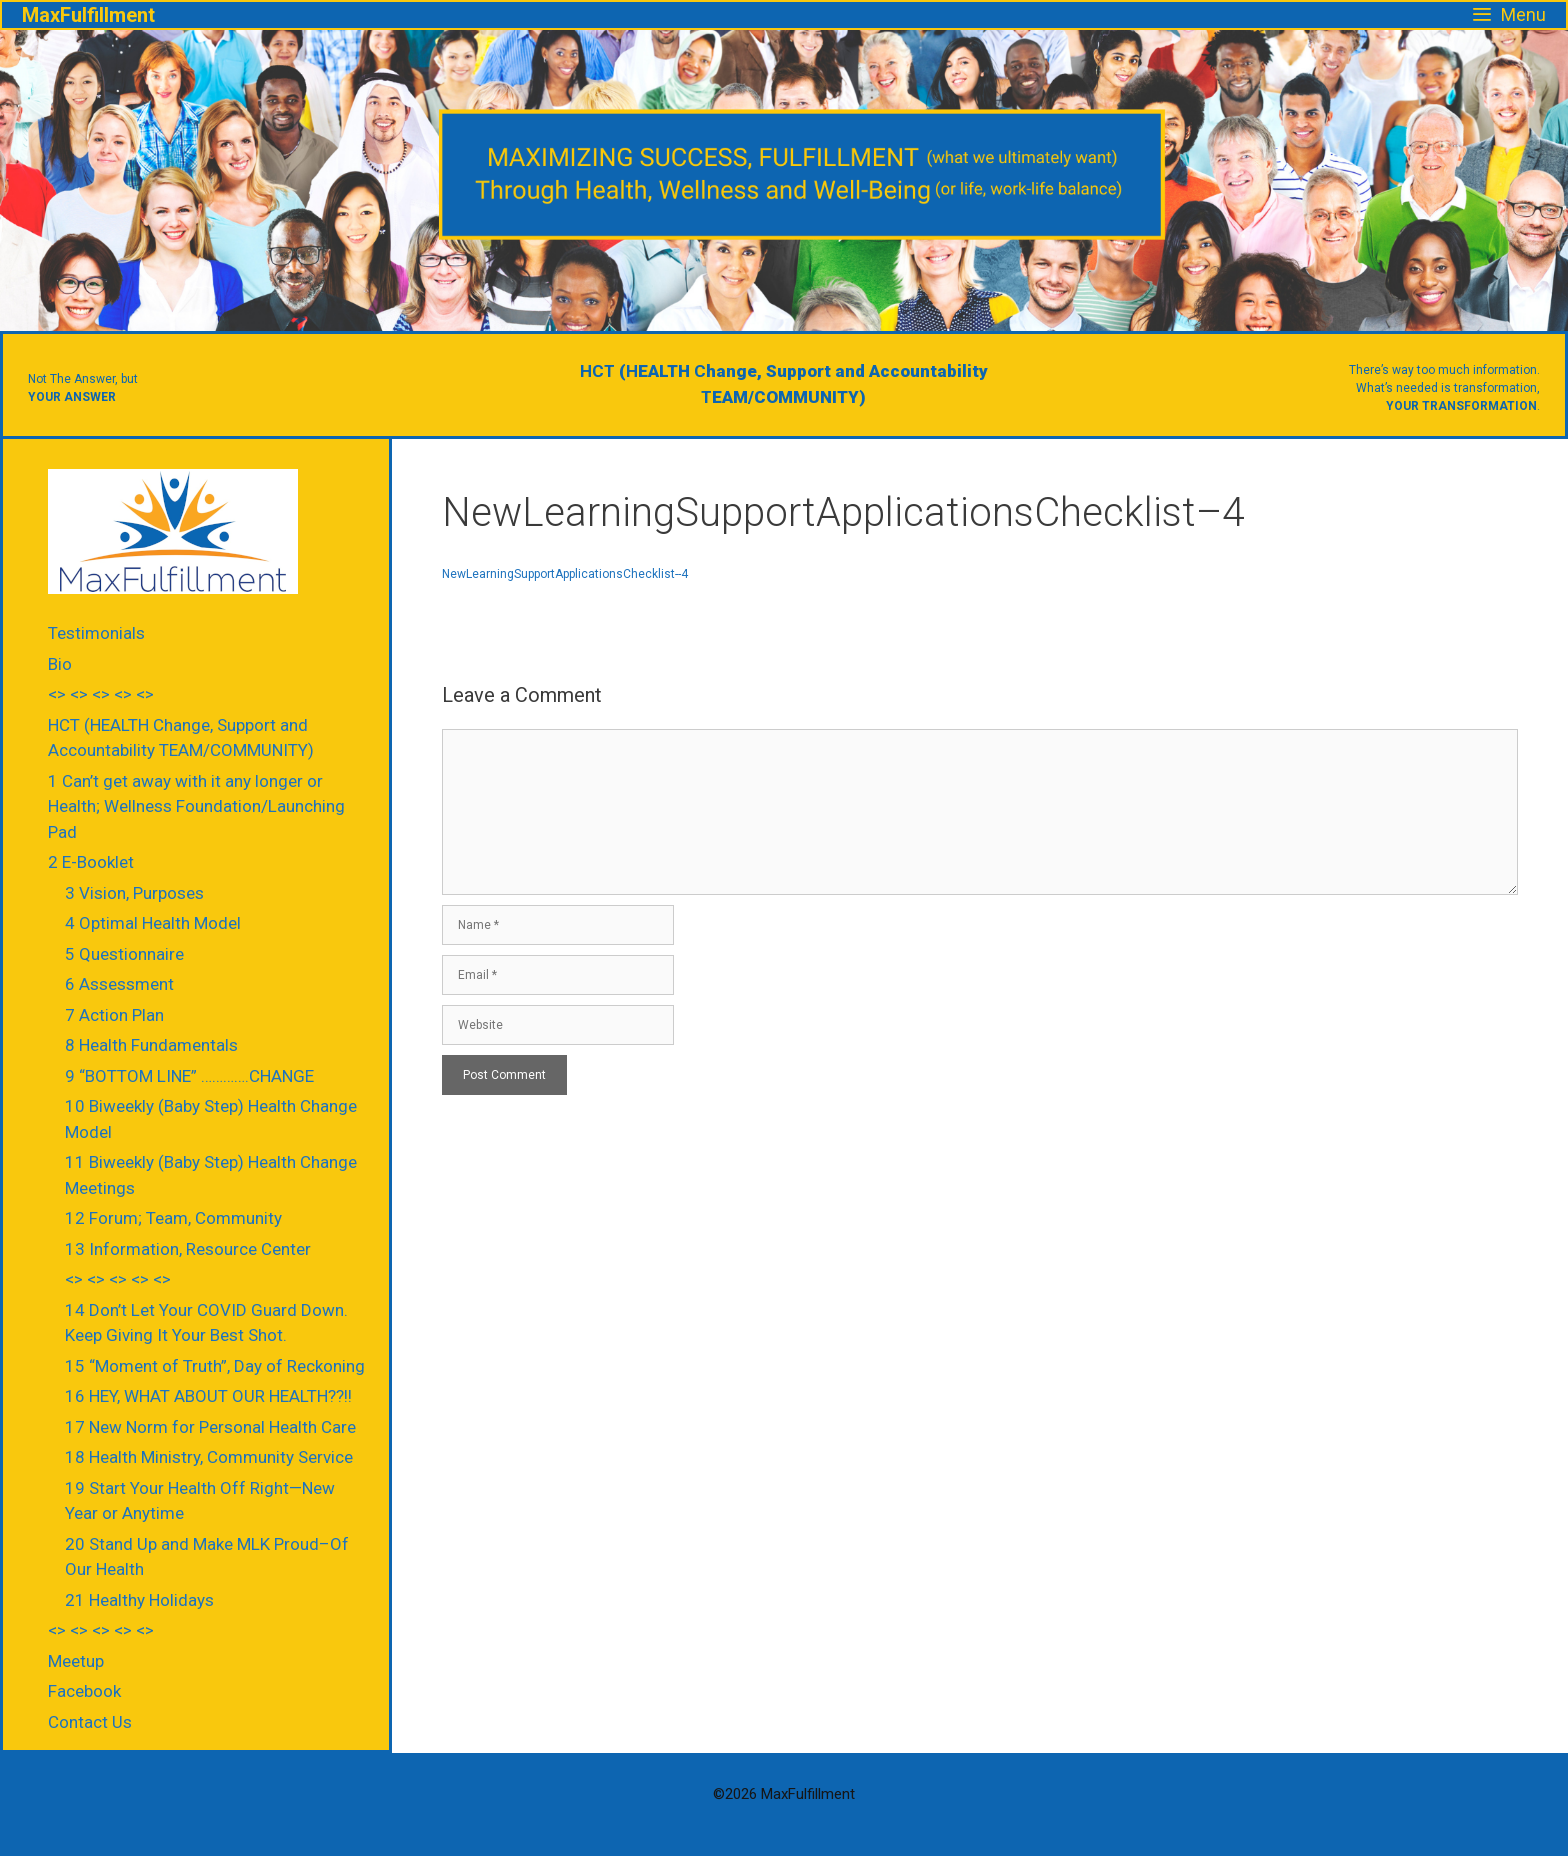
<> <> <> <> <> (101, 694)
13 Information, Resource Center (188, 1249)
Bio (60, 664)
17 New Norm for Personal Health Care (210, 1427)
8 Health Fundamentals (151, 1045)
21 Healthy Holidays (139, 1600)
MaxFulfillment (88, 15)
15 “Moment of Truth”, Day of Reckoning (215, 1366)
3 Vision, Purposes (134, 893)
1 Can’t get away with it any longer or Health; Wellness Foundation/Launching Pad (196, 806)
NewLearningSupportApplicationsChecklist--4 (565, 574)
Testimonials (96, 633)
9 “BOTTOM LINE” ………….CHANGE (189, 1076)
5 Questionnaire (124, 954)
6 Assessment (119, 984)
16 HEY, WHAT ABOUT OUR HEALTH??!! (208, 1396)
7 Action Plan (114, 1015)
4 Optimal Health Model (153, 923)
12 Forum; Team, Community (173, 1218)
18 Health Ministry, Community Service (209, 1457)
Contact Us (90, 1722)
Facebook (84, 1691)
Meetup (76, 1661)
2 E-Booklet (91, 862)
